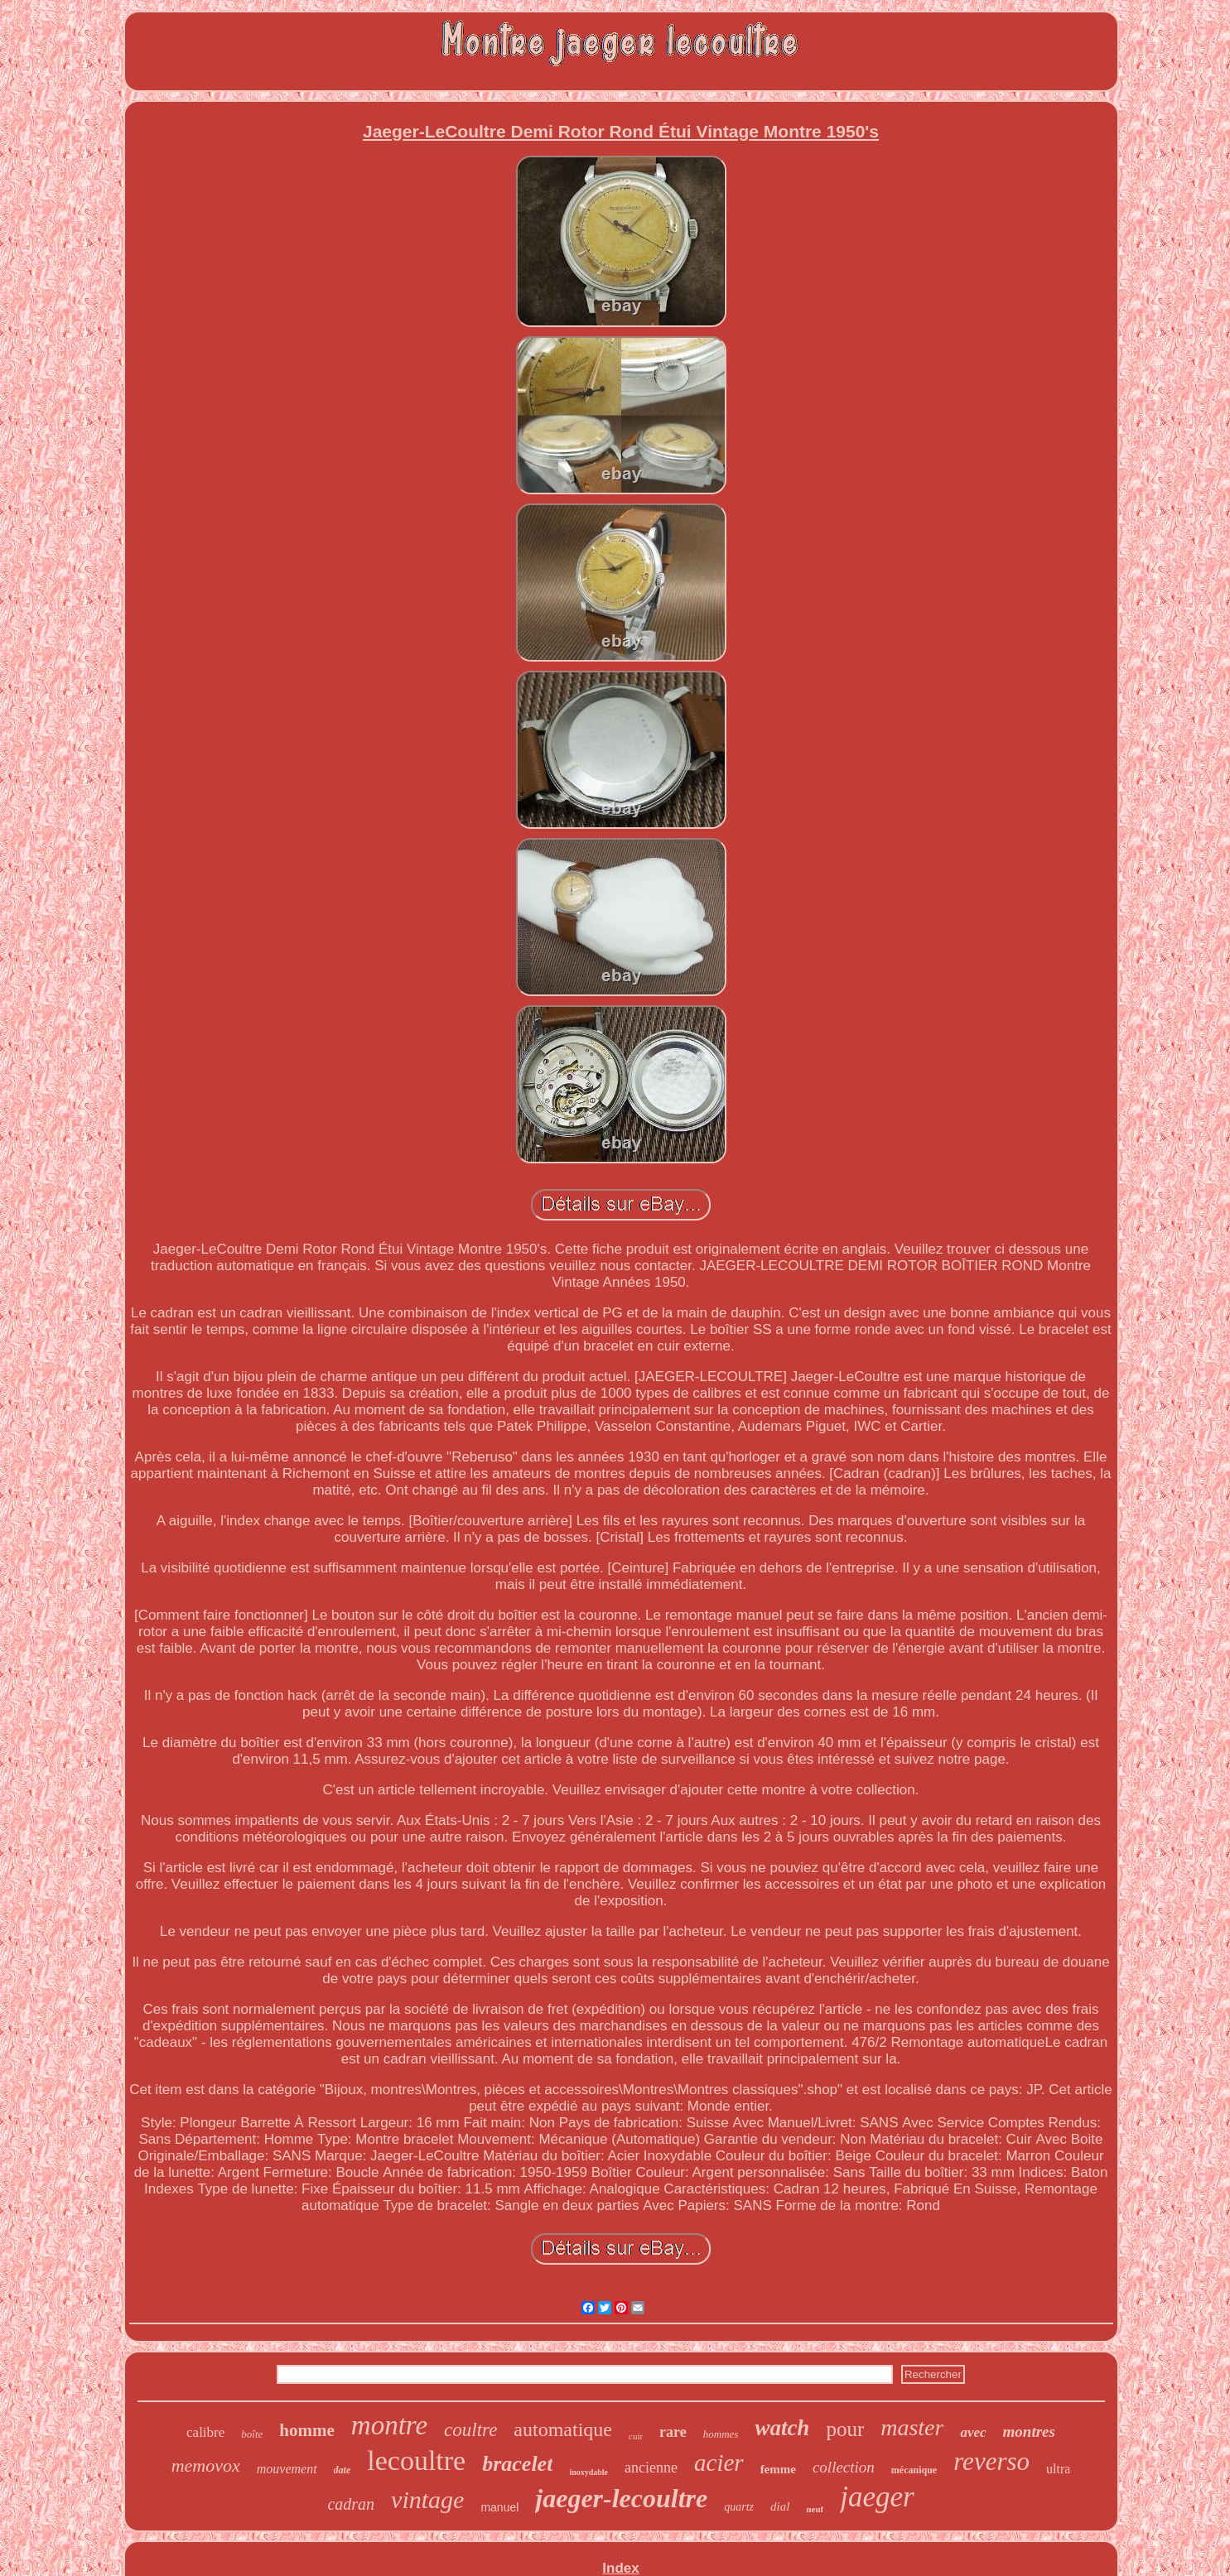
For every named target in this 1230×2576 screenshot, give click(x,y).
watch (782, 2427)
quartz (739, 2507)
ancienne (651, 2467)
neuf (814, 2509)
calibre (205, 2432)
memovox (205, 2465)
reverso (991, 2461)
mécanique (914, 2470)
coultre (470, 2430)
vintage (427, 2499)
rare (673, 2432)
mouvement (287, 2469)
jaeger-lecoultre (621, 2498)
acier (719, 2462)
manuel (499, 2507)
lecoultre (416, 2460)
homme (307, 2430)
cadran (350, 2504)
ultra (1058, 2469)
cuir (636, 2436)
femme (778, 2469)
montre (389, 2425)
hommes (721, 2434)
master (911, 2427)
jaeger (877, 2497)
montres (1029, 2431)
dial (779, 2506)
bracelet (517, 2464)
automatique (563, 2429)
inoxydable (588, 2472)
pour (845, 2429)
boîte (252, 2434)
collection (844, 2467)
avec (973, 2432)
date (342, 2470)
